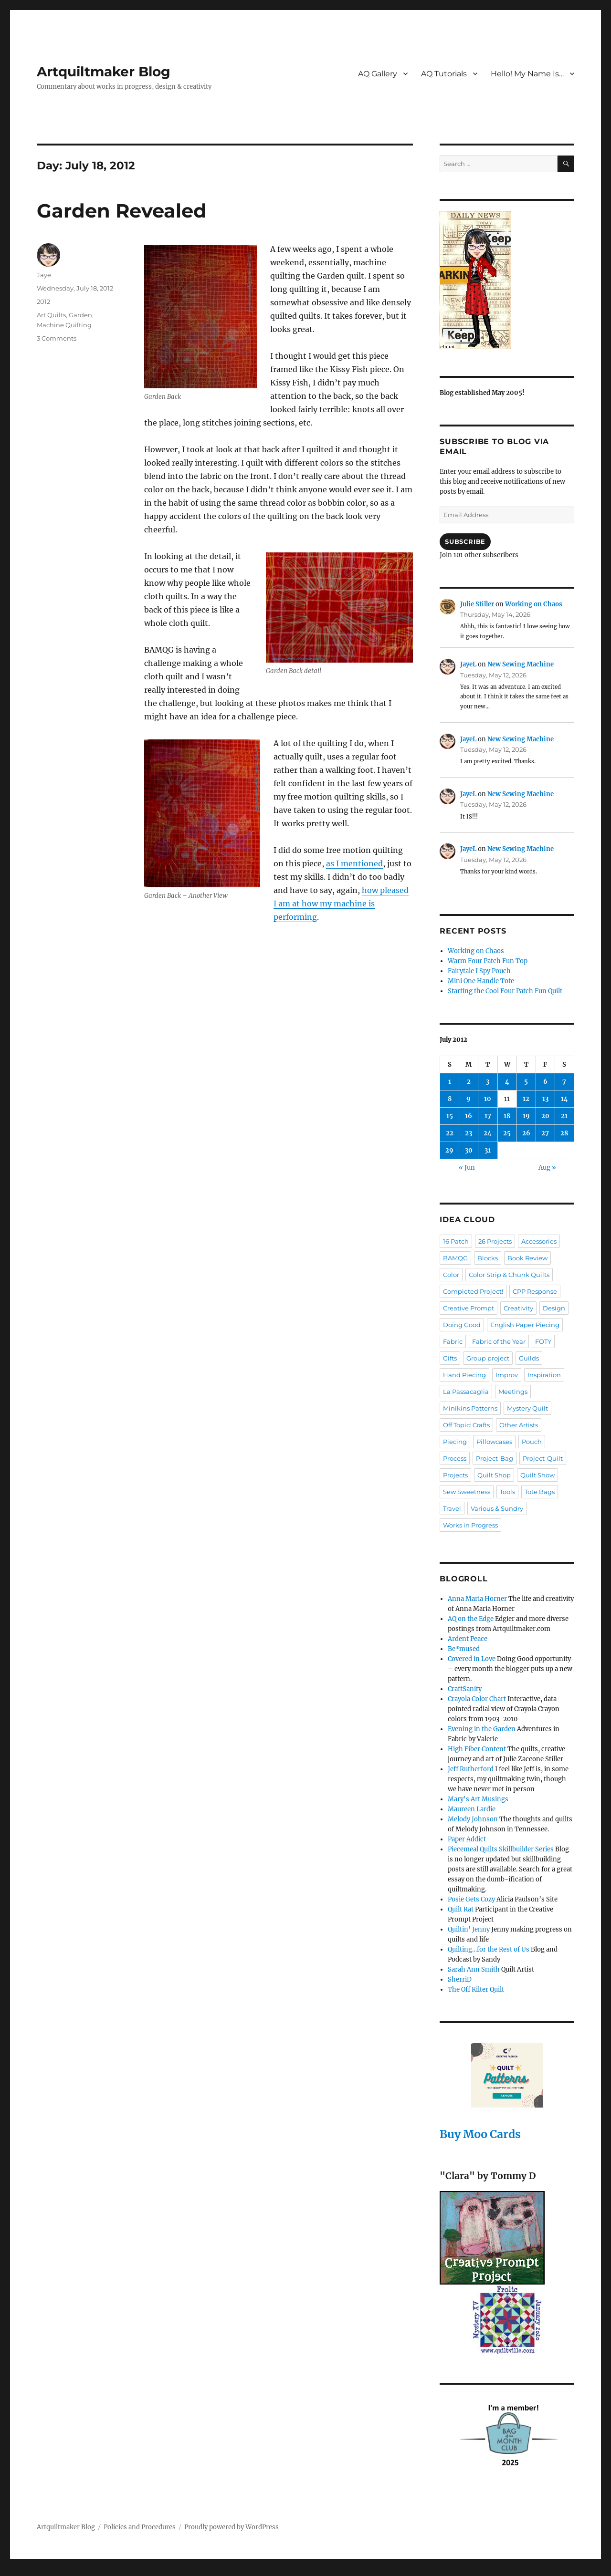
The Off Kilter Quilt (476, 1989)
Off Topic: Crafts (466, 1425)
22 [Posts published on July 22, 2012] (449, 1133)
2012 (43, 301)
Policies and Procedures (140, 2527)
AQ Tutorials (444, 73)
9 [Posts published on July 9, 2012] (468, 1099)
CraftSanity (465, 1689)
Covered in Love (471, 1659)
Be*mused (464, 1649)
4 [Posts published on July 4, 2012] (507, 1082)
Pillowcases (494, 1441)
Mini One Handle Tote (481, 981)
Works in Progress (470, 1525)
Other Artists (518, 1425)
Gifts (450, 1358)
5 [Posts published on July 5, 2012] (526, 1082)
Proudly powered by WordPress (231, 2527)
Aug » (547, 1167)
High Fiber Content (477, 1749)
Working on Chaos (533, 604)
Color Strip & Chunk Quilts (509, 1274)
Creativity (518, 1308)
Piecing (455, 1441)
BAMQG (455, 1258)
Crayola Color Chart (477, 1699)
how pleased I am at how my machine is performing (341, 903)
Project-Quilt (543, 1458)
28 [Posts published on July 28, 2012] (564, 1133)
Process (454, 1458)
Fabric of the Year (499, 1341)
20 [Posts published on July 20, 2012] (545, 1116)
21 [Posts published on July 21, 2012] (564, 1116)
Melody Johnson (473, 1819)
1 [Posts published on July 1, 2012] (449, 1082)
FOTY (543, 1341)
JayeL (468, 664)
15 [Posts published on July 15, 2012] (449, 1116)
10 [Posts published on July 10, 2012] (487, 1099)
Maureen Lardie (471, 1809)
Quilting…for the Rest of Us (488, 1949)
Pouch (532, 1441)
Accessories (539, 1241)
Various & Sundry (497, 1508)
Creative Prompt (468, 1308)
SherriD (460, 1979)
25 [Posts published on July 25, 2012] (507, 1133)
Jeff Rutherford (471, 1769)
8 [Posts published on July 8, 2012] (450, 1099)
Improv (506, 1375)
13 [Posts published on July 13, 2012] (545, 1099)
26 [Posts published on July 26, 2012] (526, 1133)
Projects (455, 1475)
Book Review (527, 1258)
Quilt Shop (494, 1475)
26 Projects (495, 1241)
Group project (487, 1358)
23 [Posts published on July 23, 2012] (468, 1133)
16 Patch (456, 1241)
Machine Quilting (64, 325)
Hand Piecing (464, 1375)
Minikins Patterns (470, 1408)
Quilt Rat (461, 1909)
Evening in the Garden (482, 1729)
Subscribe (465, 541)
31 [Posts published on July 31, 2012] (488, 1150)
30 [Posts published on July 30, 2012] (469, 1150)
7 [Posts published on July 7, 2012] (564, 1082)
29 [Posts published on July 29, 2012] (449, 1150)
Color (451, 1274)
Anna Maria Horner (477, 1599)
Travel (452, 1508)
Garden (80, 315)
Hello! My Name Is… (527, 73)
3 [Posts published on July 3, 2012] (487, 1082)
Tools (507, 1492)
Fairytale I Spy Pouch (479, 971)
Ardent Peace (467, 1639)
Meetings (512, 1391)
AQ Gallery (377, 73)
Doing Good (462, 1325)
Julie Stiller (477, 604)
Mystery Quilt (527, 1408)
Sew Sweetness (466, 1492)
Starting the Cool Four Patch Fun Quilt (505, 991)
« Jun (467, 1167)
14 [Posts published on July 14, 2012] (564, 1099)
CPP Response (535, 1291)
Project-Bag (494, 1458)
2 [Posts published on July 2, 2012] (469, 1082)
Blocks (487, 1258)
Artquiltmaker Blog (103, 71)
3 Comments (56, 338)
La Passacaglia (466, 1391)
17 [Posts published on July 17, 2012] (488, 1116)
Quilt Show (537, 1475)
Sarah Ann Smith (474, 1969)
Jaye (44, 275)
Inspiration (544, 1375)
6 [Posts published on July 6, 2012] (545, 1082)
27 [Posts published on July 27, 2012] (545, 1133)
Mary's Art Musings (478, 1799)
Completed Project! (473, 1291)
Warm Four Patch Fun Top (487, 961)
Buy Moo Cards (480, 2134)
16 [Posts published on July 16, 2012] (468, 1116)
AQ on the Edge (471, 1619)
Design (554, 1308)
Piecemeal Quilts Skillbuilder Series (501, 1849)
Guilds (529, 1358)
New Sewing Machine (520, 664)
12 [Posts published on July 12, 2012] (526, 1099)
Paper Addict (467, 1839)
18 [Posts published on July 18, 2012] (507, 1116)
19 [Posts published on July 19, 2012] (526, 1116)
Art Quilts (51, 315)
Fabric (453, 1341)
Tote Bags (540, 1492)
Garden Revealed (122, 210)
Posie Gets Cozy (471, 1899)
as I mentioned (354, 863)
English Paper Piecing (524, 1325)
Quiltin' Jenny (469, 1929)
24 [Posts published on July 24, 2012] (488, 1133)
